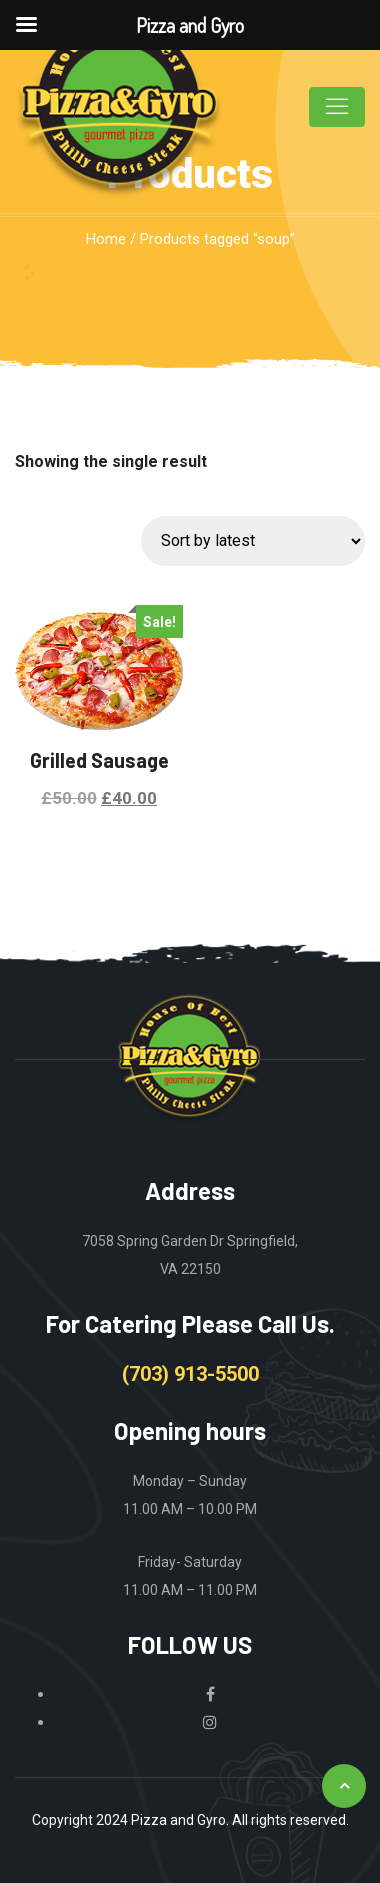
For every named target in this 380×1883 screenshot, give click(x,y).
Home (106, 239)
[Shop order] (253, 541)
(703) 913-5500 (190, 1374)
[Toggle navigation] (337, 107)
